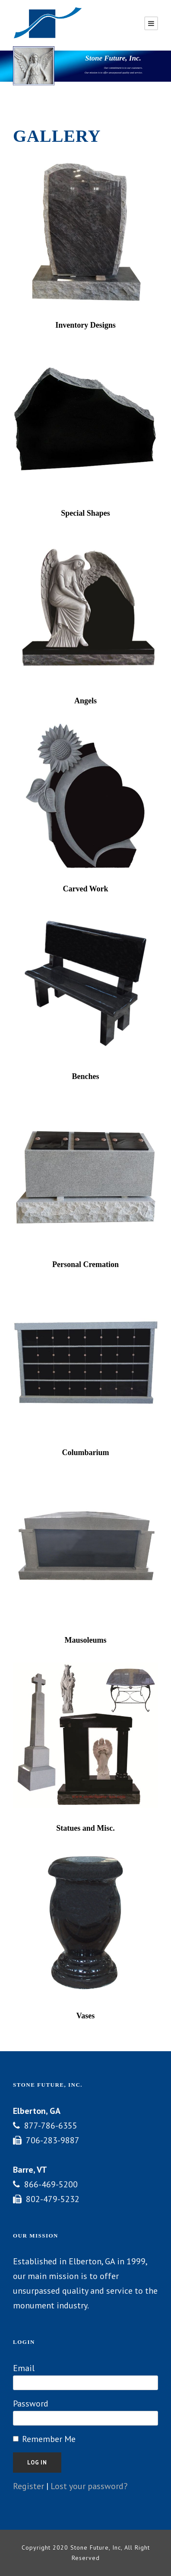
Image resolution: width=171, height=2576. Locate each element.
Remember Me (49, 2439)
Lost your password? (89, 2486)
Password (30, 2403)
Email (24, 2368)
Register (28, 2486)
